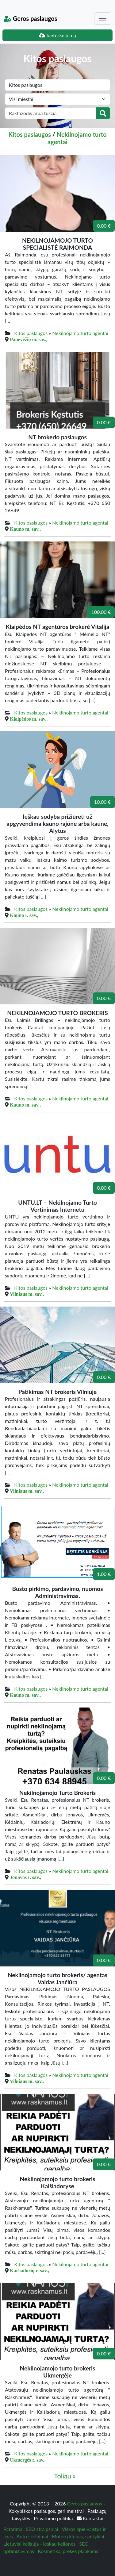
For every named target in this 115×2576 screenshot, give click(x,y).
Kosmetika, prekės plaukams (68, 2551)
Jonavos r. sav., (25, 1877)
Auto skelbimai (32, 2536)
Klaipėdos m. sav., (29, 718)
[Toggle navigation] (102, 18)
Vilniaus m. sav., (27, 1294)
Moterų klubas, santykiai (78, 2536)
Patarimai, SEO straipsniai (30, 2529)
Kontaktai (90, 2518)
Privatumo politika (54, 2518)
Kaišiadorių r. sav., (29, 2270)
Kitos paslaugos (29, 134)
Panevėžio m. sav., (29, 339)
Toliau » (64, 2476)
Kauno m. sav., (25, 528)
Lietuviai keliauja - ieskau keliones (39, 2544)
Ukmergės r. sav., (27, 2459)
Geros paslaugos (30, 18)
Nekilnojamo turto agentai (80, 333)
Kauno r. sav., (24, 915)
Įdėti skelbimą (57, 35)
